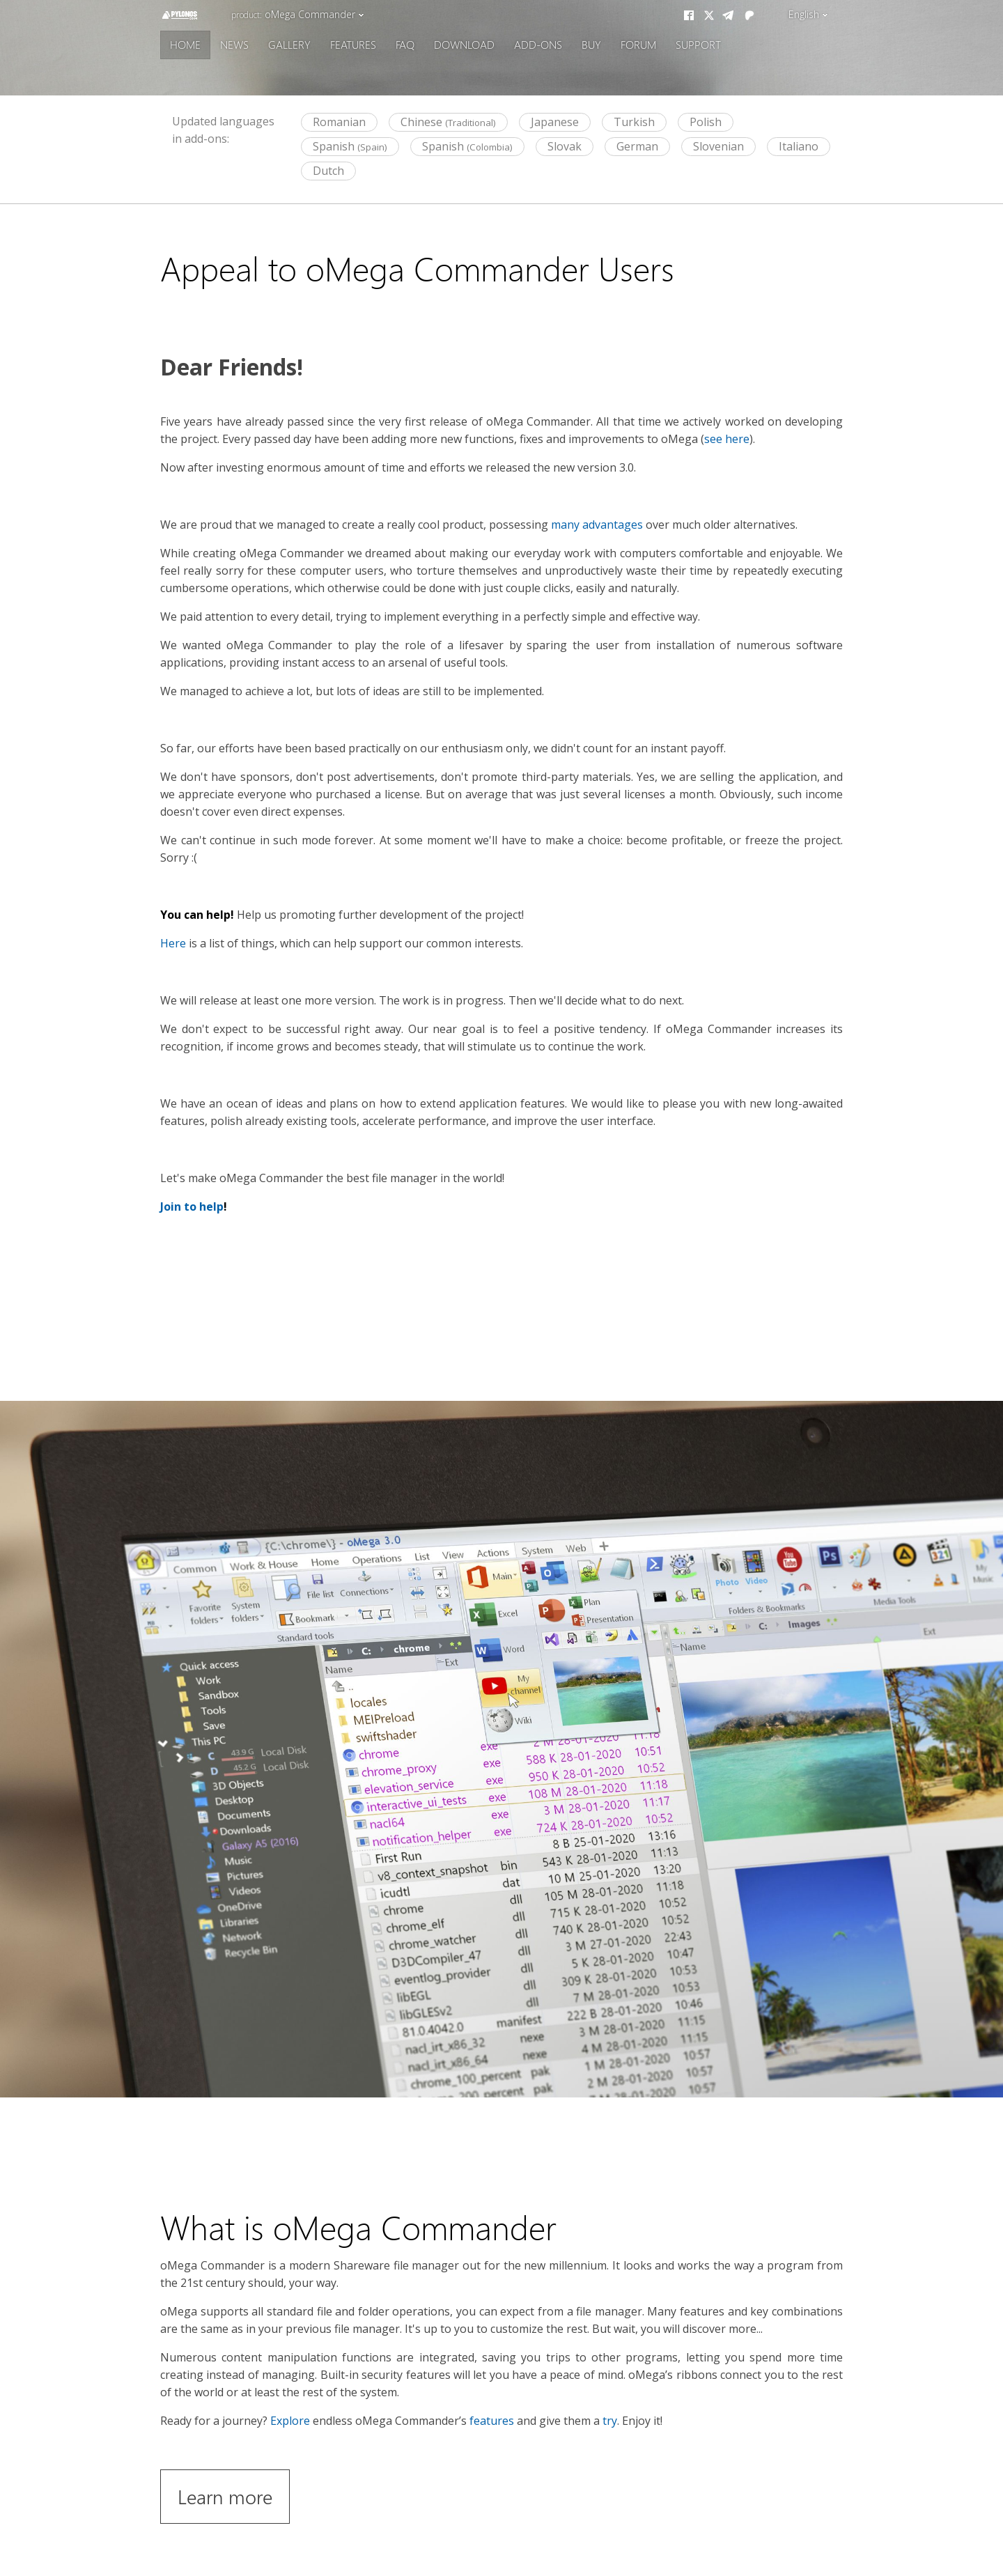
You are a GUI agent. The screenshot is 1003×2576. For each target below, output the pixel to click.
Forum (638, 44)
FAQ (405, 44)
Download (464, 44)
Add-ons (538, 44)
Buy (591, 44)
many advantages (597, 524)
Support (698, 44)
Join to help (192, 1206)
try (609, 2420)
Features (353, 44)
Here (173, 943)
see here (726, 439)
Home (185, 44)
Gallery (289, 44)
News (234, 44)
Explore (290, 2420)
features (491, 2420)
